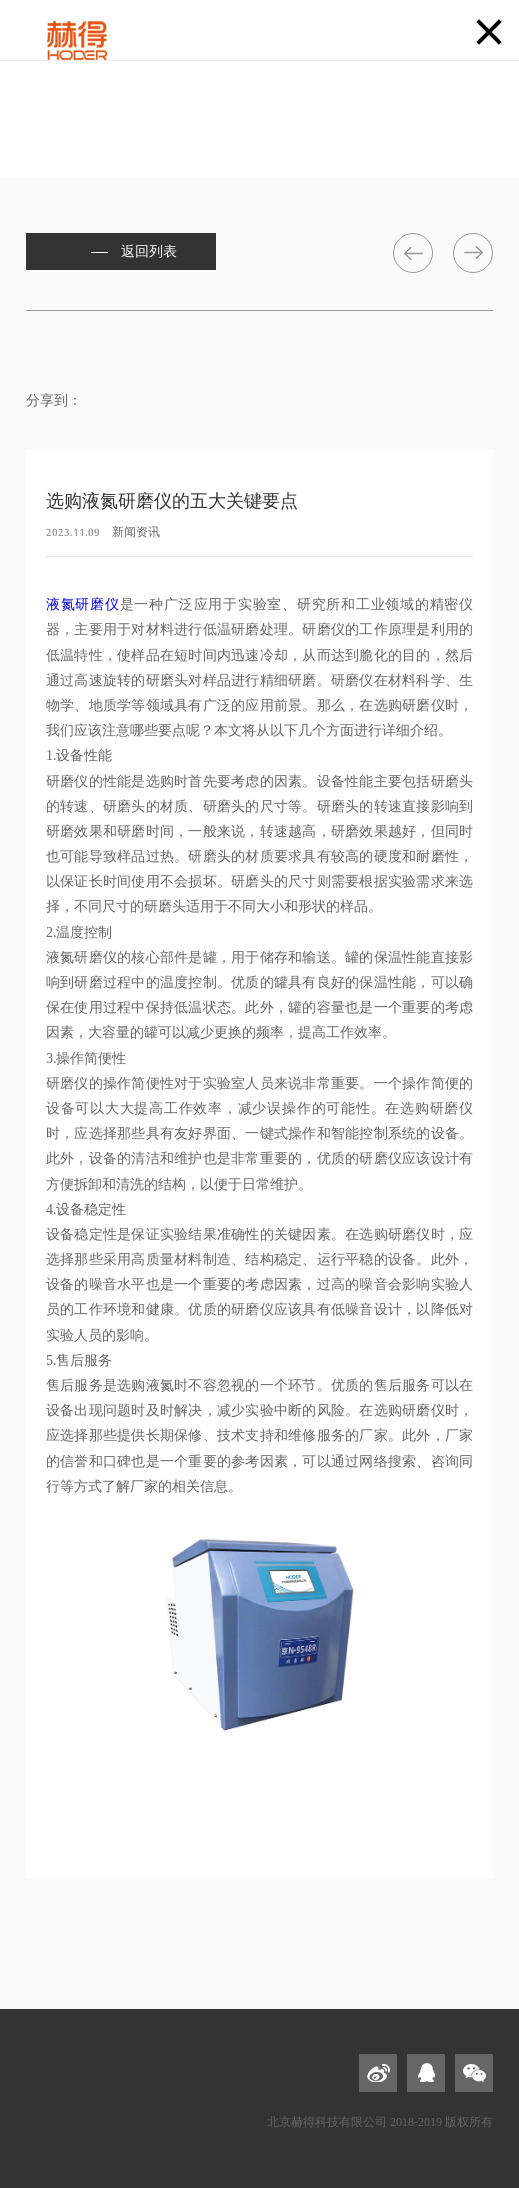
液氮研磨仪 (83, 604)
